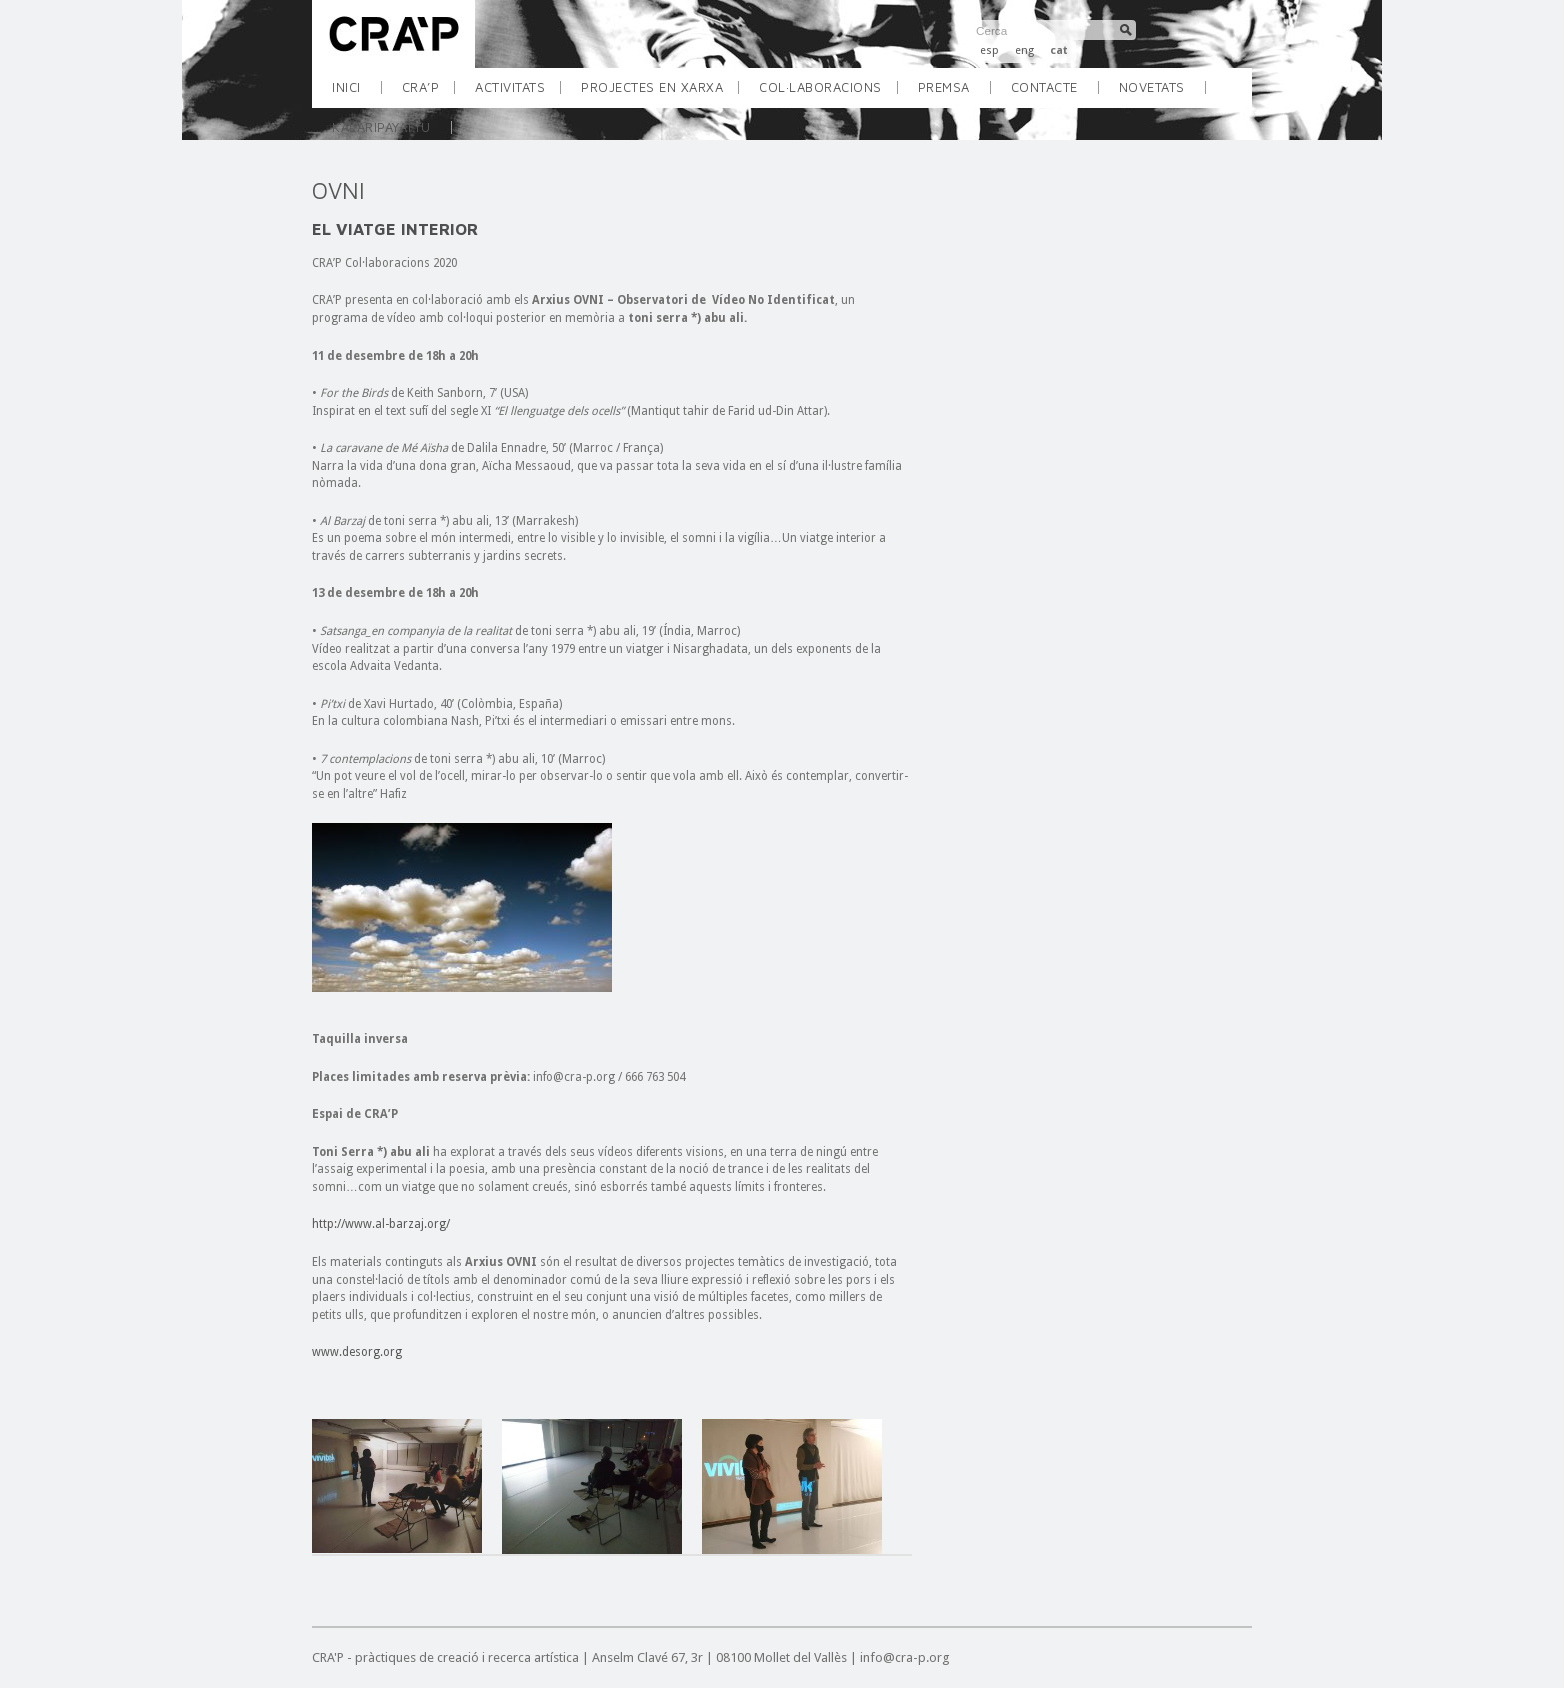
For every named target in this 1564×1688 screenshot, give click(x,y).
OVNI (338, 190)
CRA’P (428, 93)
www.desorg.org (357, 1352)
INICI (346, 87)
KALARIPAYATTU (381, 127)
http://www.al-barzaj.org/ (381, 1224)
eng (1024, 50)
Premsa (944, 87)
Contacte (1044, 87)
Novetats (1152, 87)
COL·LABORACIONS (828, 93)
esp (989, 50)
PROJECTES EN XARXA (659, 93)
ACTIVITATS (517, 93)
